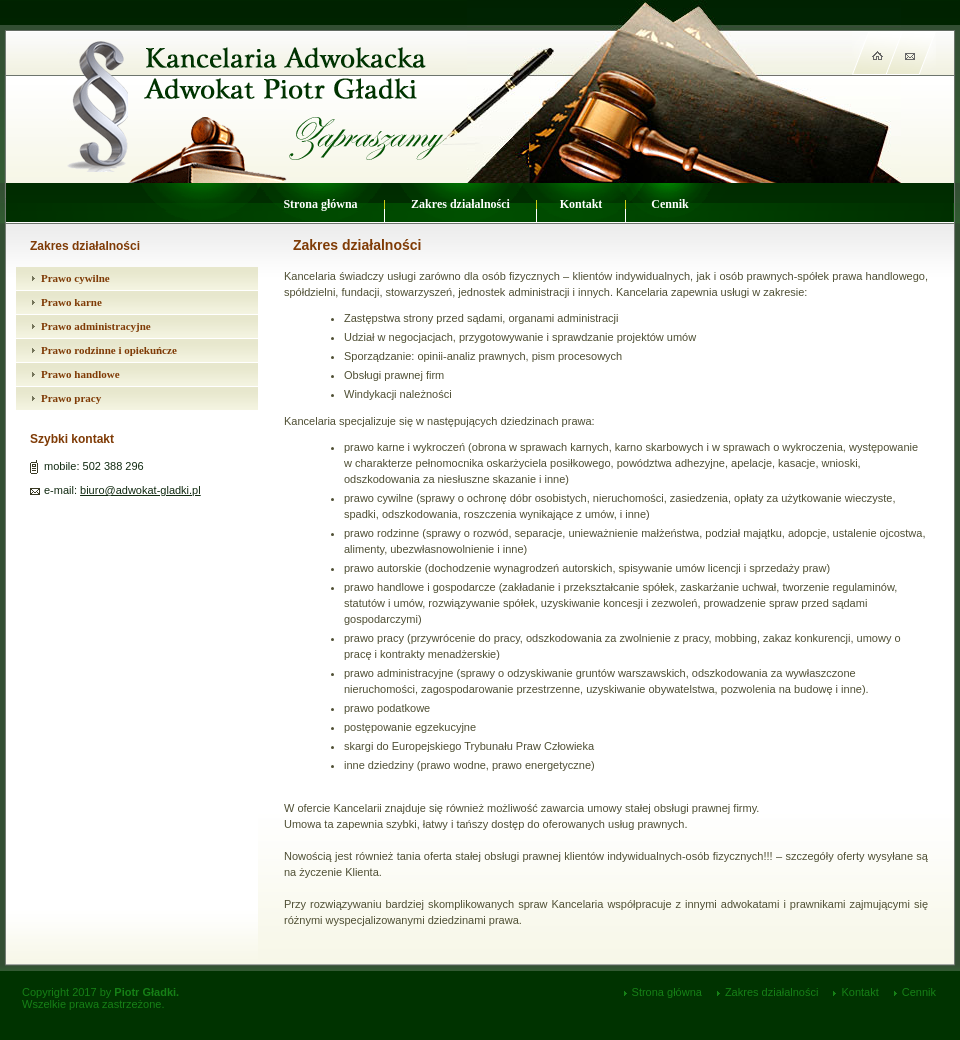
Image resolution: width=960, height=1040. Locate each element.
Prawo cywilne (75, 278)
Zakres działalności (460, 204)
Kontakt (581, 204)
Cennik (669, 204)
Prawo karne (71, 302)
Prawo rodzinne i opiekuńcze (109, 350)
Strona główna (320, 204)
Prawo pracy (71, 398)
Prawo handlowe (80, 374)
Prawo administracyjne (96, 326)
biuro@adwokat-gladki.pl (140, 490)
